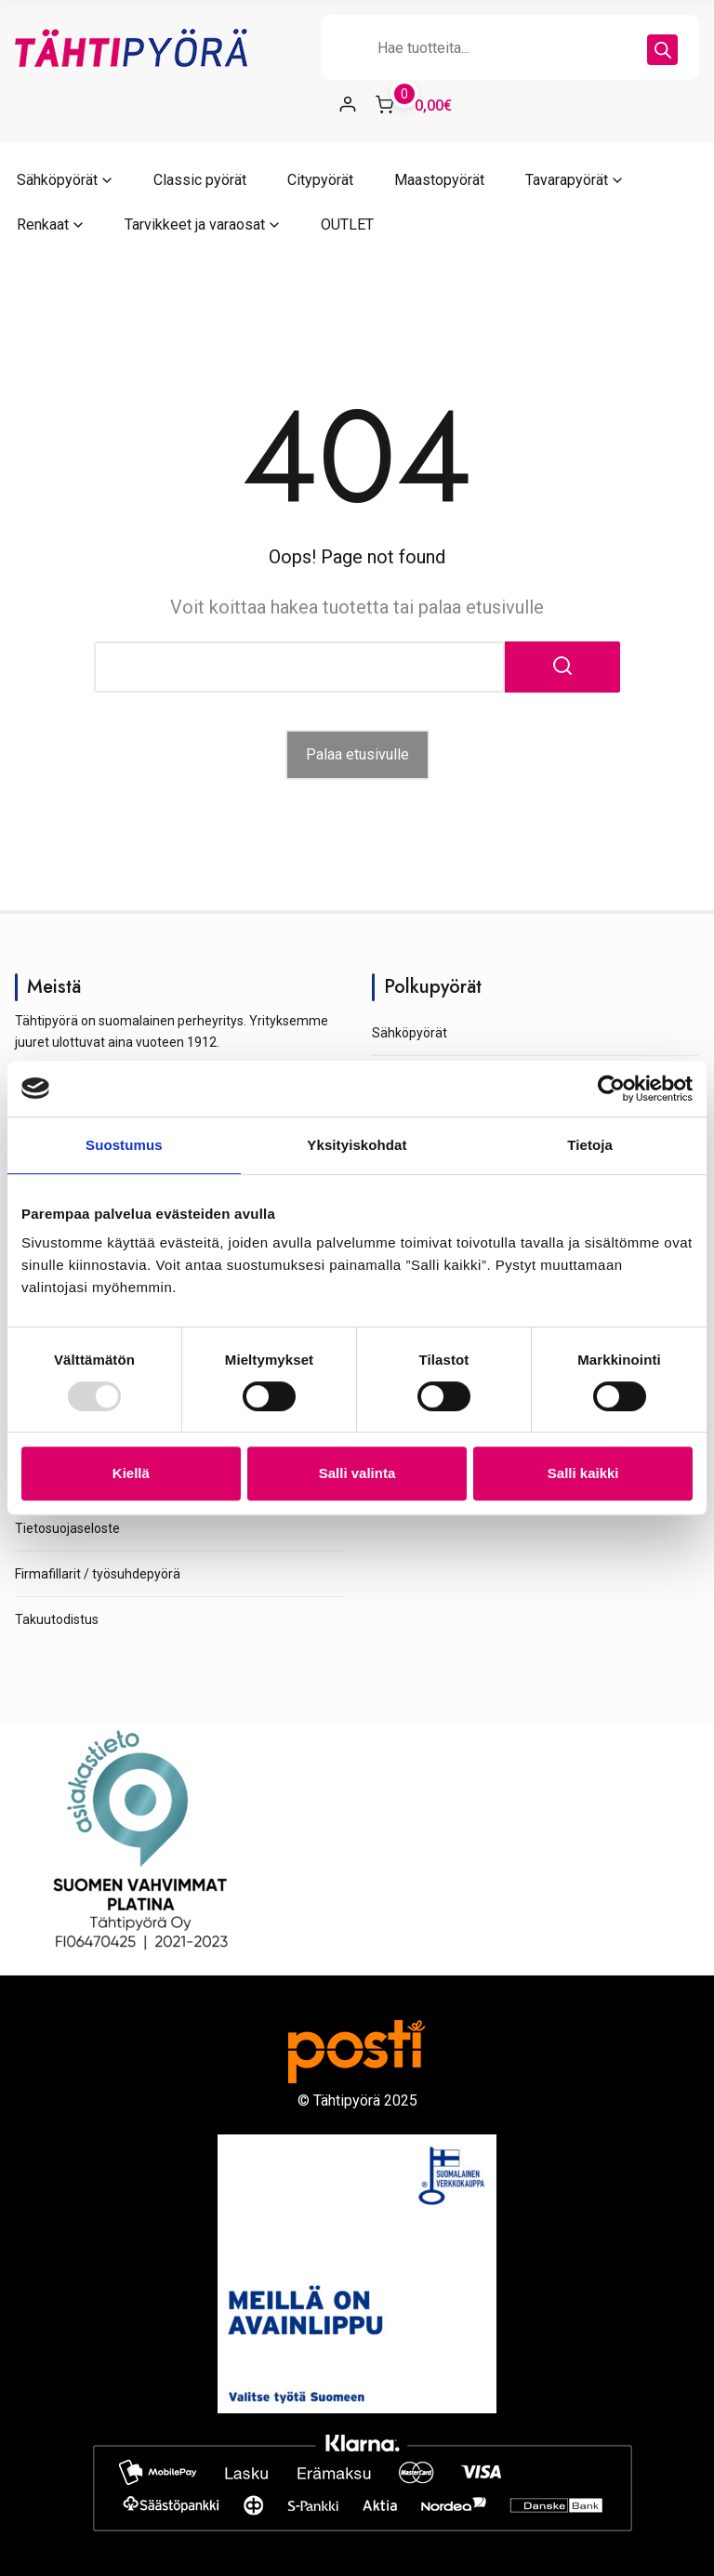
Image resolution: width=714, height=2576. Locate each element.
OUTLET (347, 224)
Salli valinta (357, 1473)
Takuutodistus (57, 1619)
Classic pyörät (199, 180)
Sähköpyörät (57, 180)
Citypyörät (320, 180)
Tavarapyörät (566, 180)
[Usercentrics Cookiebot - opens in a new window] (611, 1089)
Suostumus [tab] (124, 1145)
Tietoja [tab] (590, 1145)
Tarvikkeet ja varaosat (195, 224)
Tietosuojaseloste (67, 1528)
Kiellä (131, 1473)
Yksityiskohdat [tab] (356, 1145)
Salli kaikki (583, 1473)
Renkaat (43, 224)
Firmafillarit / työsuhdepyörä (97, 1573)
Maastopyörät (439, 180)
